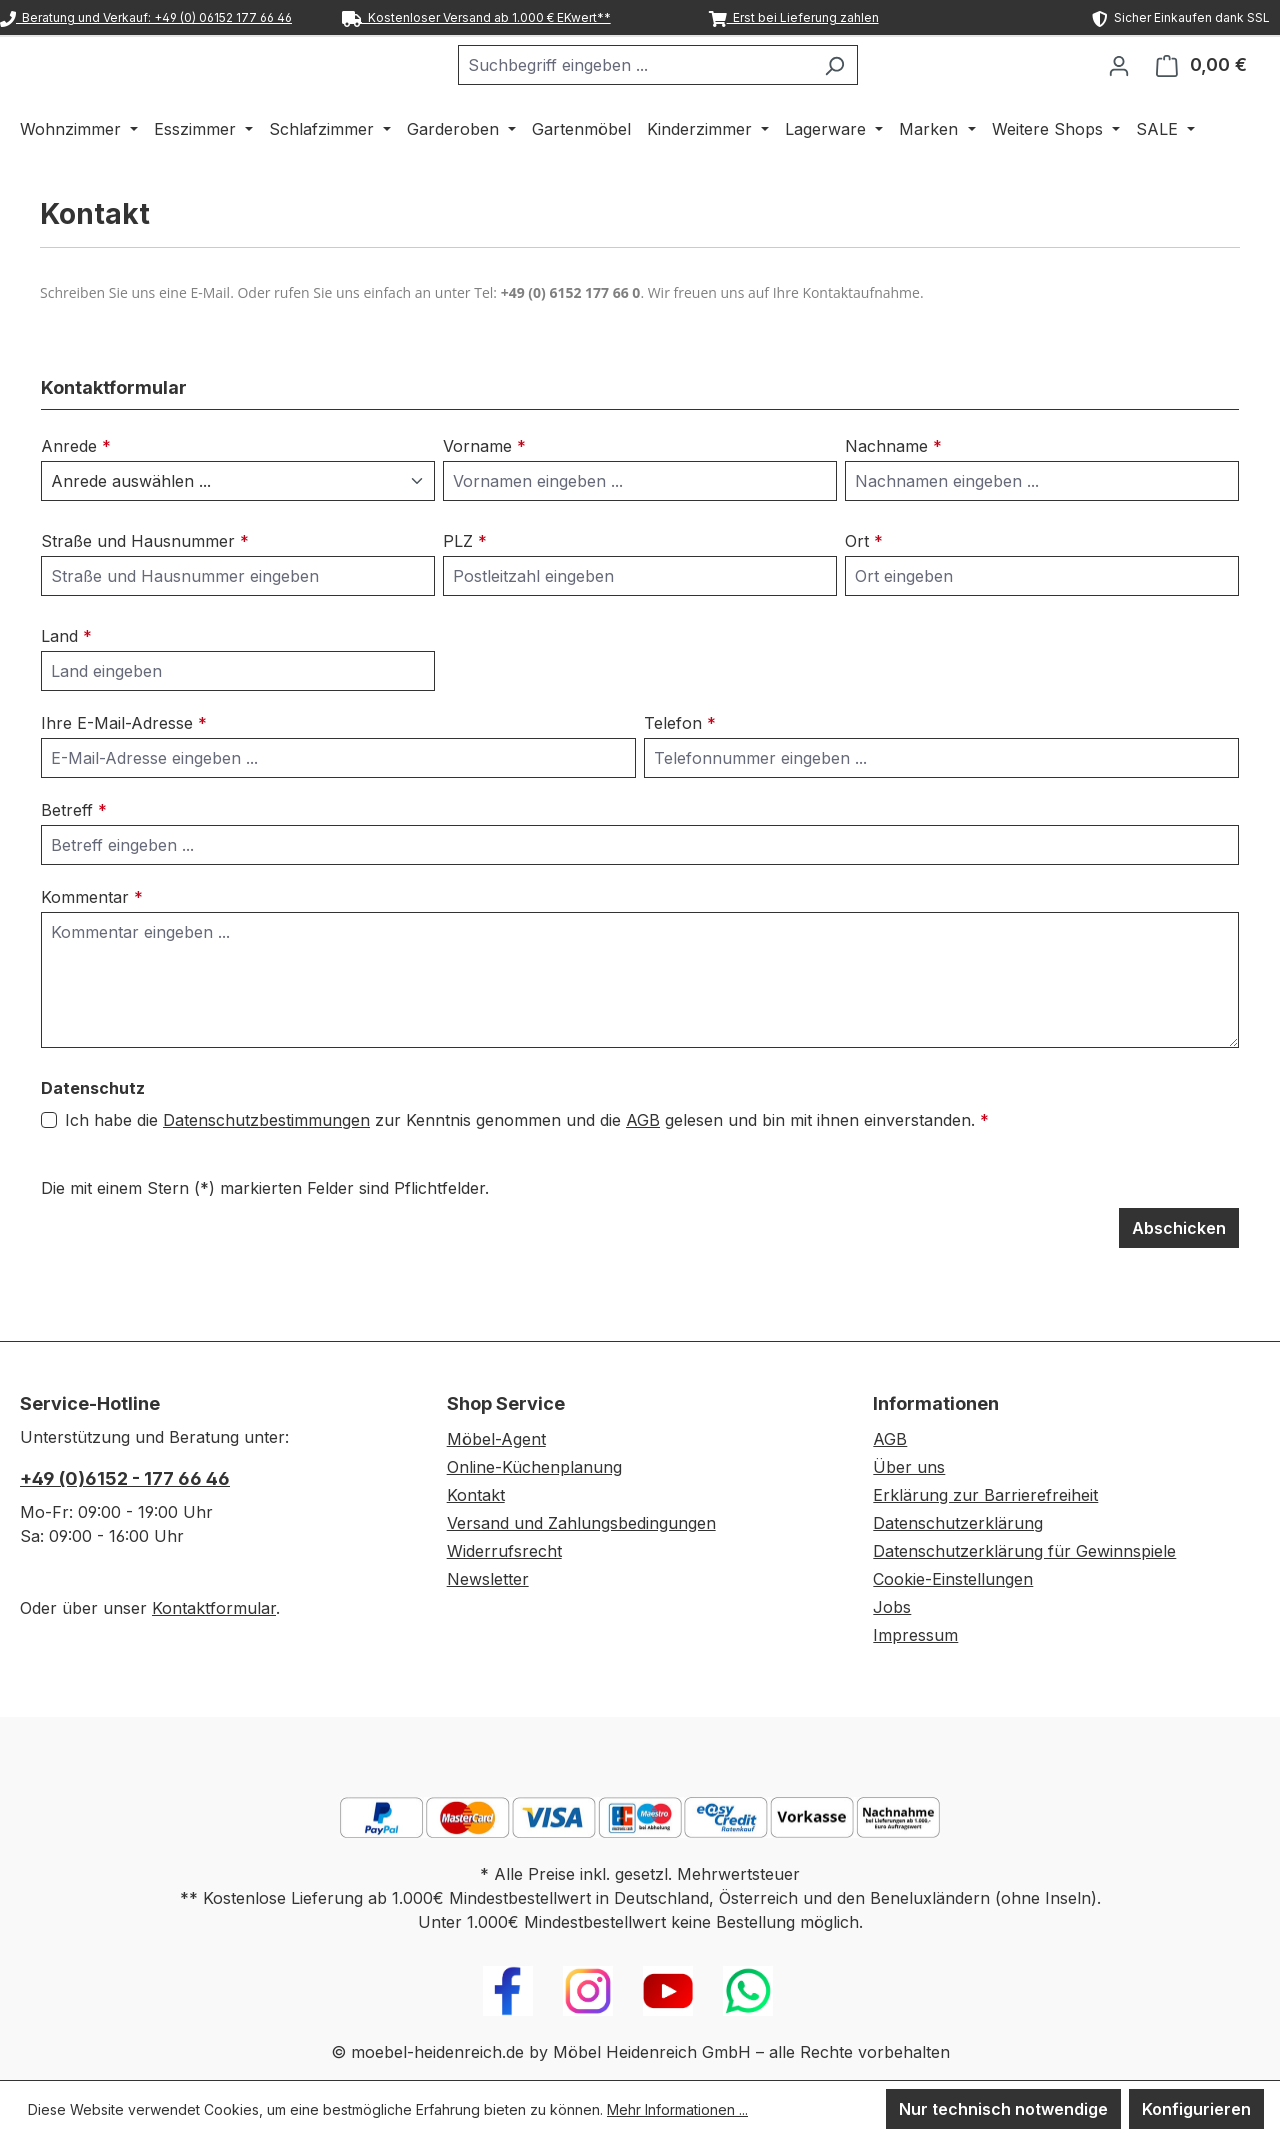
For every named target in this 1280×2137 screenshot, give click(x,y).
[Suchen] (884, 91)
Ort (864, 593)
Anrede (76, 498)
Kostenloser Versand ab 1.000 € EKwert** (476, 17)
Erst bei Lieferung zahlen (794, 17)
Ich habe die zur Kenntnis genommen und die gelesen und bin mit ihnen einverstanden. (527, 1172)
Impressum (915, 1635)
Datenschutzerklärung (958, 1523)
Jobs (892, 1607)
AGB (643, 1172)
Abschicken (1179, 1280)
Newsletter (488, 1579)
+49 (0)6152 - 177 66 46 (125, 1478)
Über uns (909, 1467)
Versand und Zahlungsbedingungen (581, 1523)
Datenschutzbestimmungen (266, 1172)
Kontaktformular (214, 1608)
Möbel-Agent (496, 1439)
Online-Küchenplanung (534, 1467)
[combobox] (685, 91)
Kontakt (476, 1495)
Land (66, 688)
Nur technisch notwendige (1003, 2109)
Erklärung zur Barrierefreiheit (985, 1495)
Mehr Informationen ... (677, 2109)
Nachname (893, 498)
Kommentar (92, 949)
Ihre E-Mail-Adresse (124, 775)
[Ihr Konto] (1119, 91)
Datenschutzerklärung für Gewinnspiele (1024, 1551)
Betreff (74, 862)
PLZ (465, 593)
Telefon (680, 775)
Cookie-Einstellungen (953, 1579)
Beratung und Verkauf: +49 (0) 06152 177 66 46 (146, 17)
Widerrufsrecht (504, 1551)
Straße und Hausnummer (145, 593)
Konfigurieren (1196, 2109)
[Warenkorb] (1201, 91)
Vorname (484, 498)
